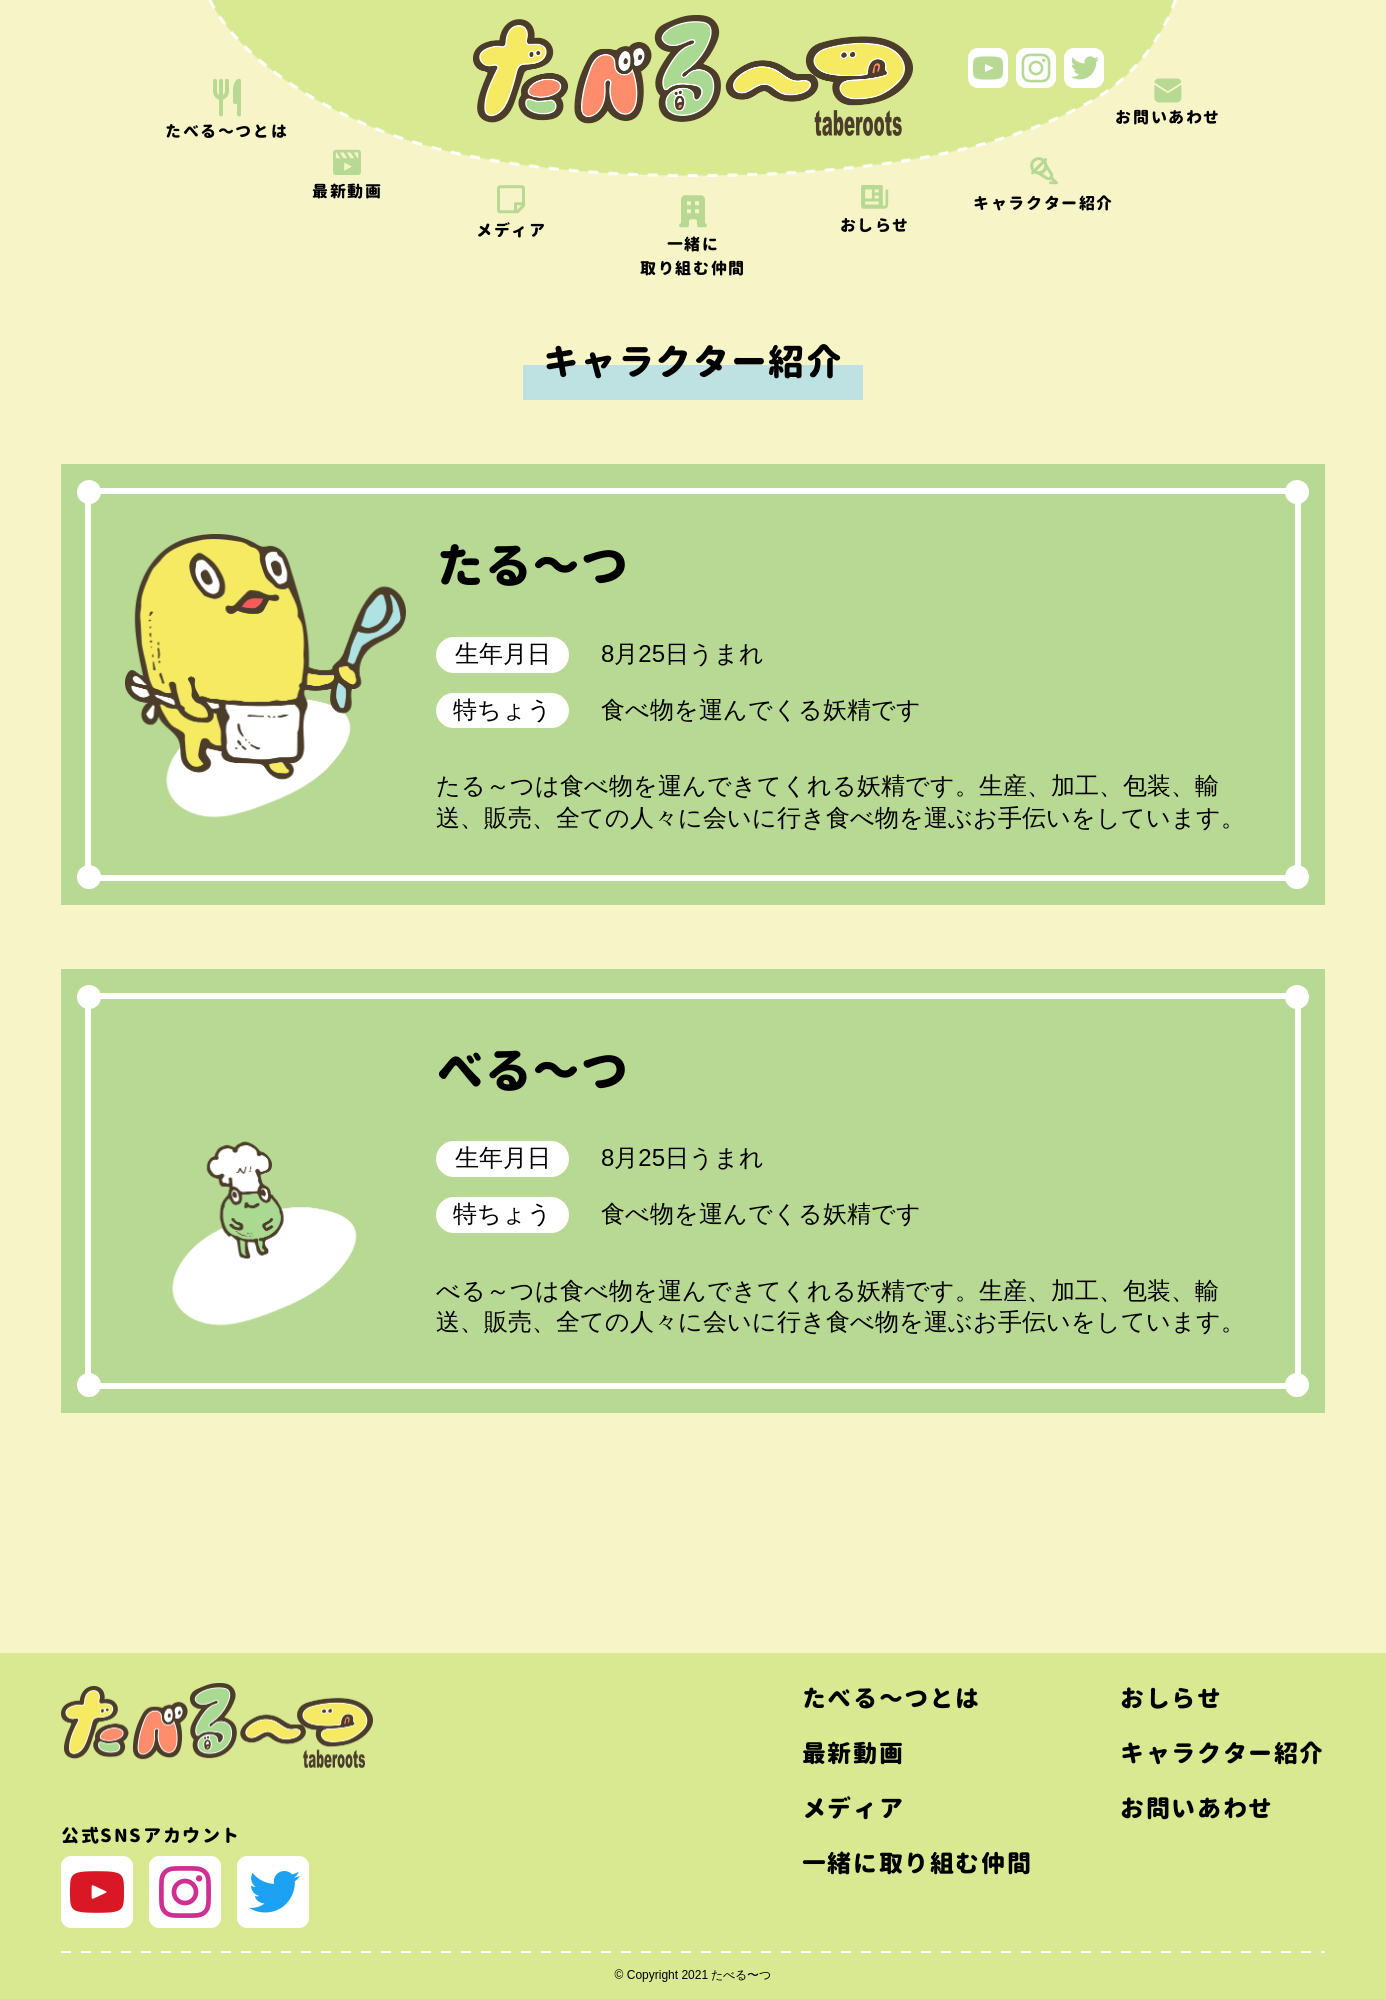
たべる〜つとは (891, 1698)
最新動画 (853, 1753)
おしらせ (1171, 1698)
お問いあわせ (1197, 1808)
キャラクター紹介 (1222, 1753)
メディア (853, 1808)
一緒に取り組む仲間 (917, 1863)
